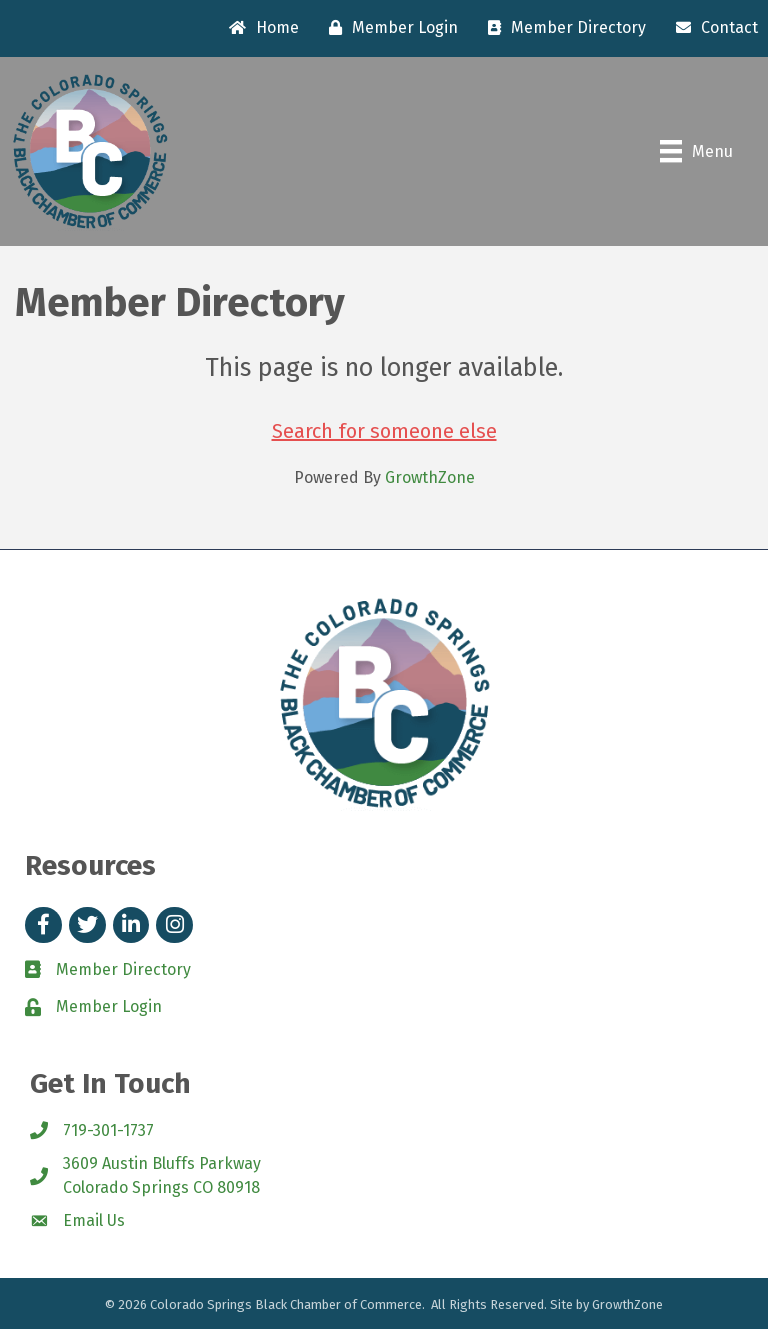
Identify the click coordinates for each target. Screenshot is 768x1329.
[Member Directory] (562, 28)
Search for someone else (384, 431)
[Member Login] (388, 28)
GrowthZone (430, 477)
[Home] (259, 28)
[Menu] (696, 151)
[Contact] (712, 28)
